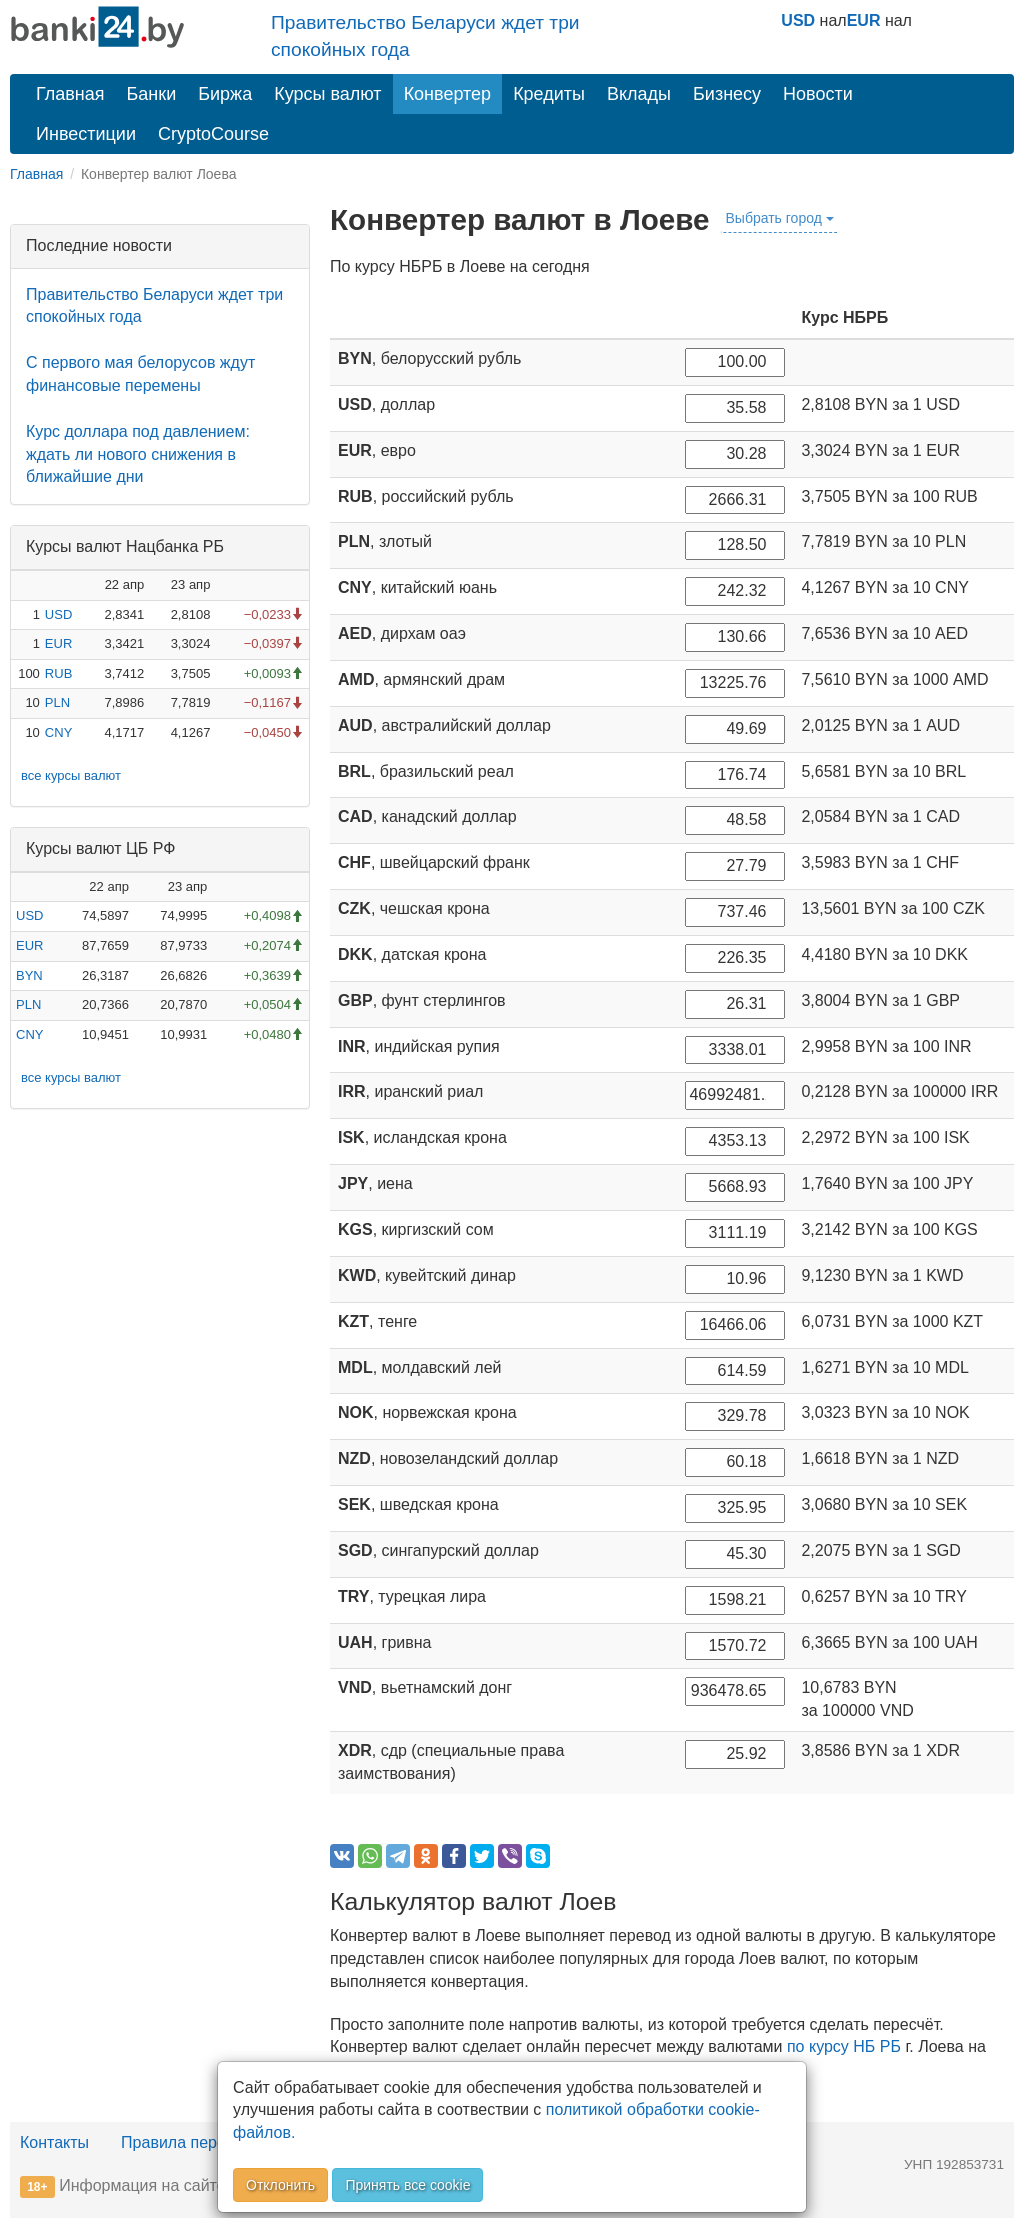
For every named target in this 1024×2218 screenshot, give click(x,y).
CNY (58, 732)
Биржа (225, 94)
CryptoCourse (213, 134)
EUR (864, 20)
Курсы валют (327, 94)
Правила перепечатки (202, 2142)
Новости (818, 94)
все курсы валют (71, 775)
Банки (152, 94)
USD (798, 20)
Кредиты (549, 94)
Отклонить (280, 2185)
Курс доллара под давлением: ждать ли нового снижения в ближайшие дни (138, 454)
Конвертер (448, 94)
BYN (29, 975)
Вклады (639, 94)
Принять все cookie (407, 2185)
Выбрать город (780, 218)
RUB (58, 673)
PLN (57, 702)
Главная (70, 94)
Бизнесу (727, 94)
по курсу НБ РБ (844, 2046)
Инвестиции (86, 134)
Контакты (54, 2142)
